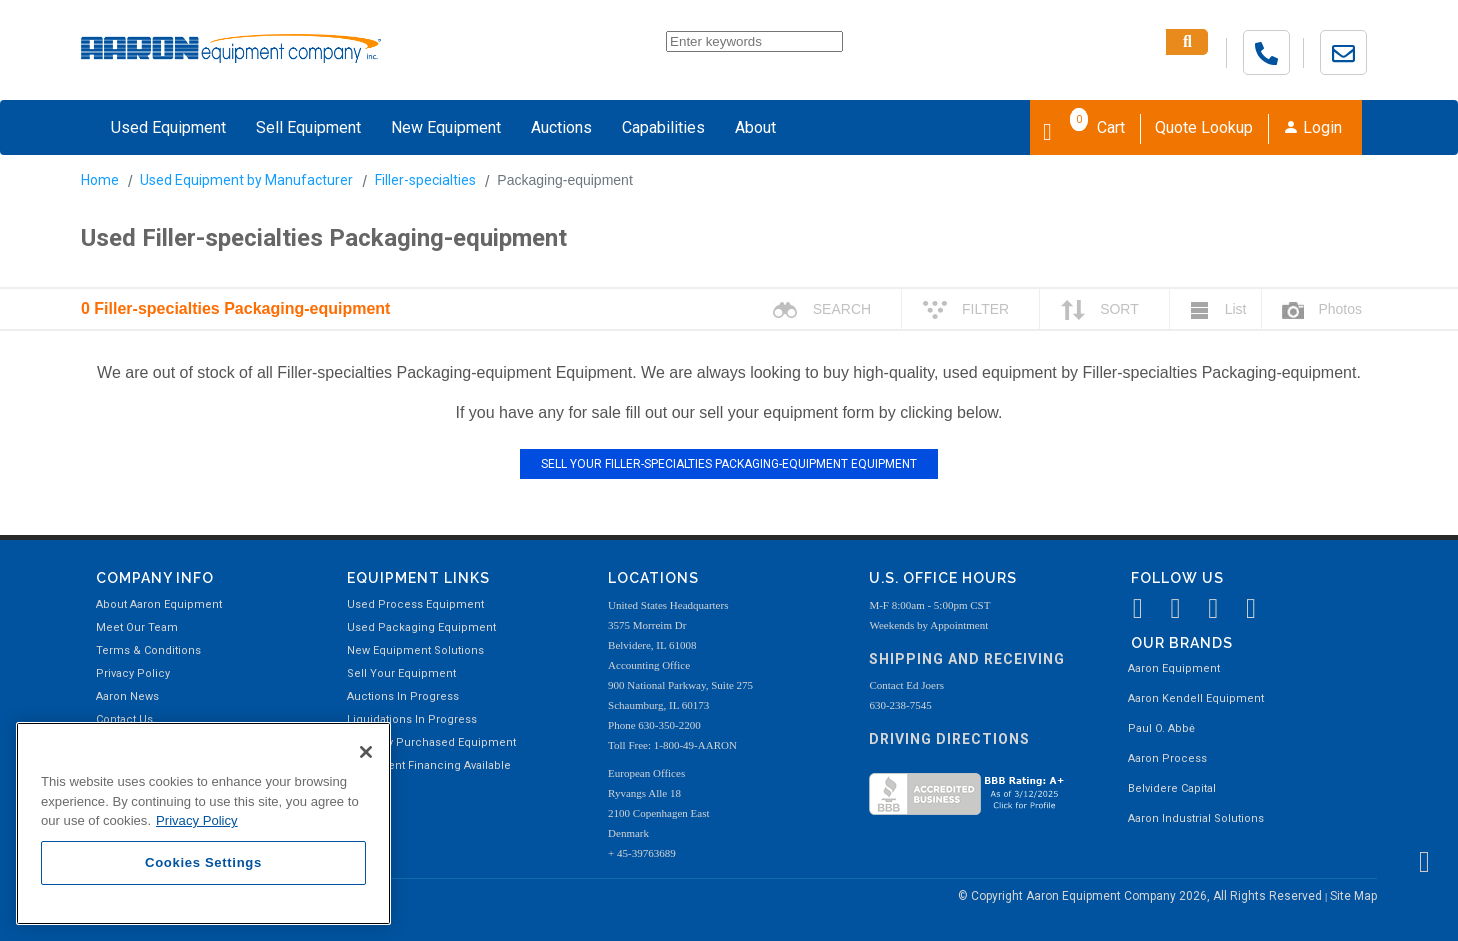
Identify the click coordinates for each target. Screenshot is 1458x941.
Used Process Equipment (415, 604)
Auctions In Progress (403, 696)
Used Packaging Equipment (421, 627)
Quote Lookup (1204, 127)
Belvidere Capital (1172, 788)
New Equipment (446, 127)
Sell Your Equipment (401, 673)
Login (1312, 127)
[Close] (366, 752)
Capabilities (663, 127)
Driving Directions (949, 739)
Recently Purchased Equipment (431, 742)
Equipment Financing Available (429, 765)
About (755, 127)
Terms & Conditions (148, 650)
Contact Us (124, 719)
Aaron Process (1167, 758)
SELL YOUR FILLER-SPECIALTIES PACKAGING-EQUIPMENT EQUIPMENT (729, 464)
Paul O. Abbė (1161, 728)
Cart (1084, 126)
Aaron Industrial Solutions (1196, 818)
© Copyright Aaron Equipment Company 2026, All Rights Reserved (1141, 896)
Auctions (561, 127)
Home (100, 180)
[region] (203, 823)
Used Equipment (168, 127)
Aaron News (127, 696)
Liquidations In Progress (412, 719)
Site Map (1353, 896)
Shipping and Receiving (967, 659)
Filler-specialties (425, 180)
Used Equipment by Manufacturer (246, 180)
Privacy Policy (133, 673)
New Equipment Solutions (415, 650)
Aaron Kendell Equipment (1196, 698)
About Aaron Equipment (159, 604)
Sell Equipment (308, 127)
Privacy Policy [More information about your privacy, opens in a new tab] (197, 820)
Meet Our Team (137, 627)
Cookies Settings (203, 862)
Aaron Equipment (1174, 668)
